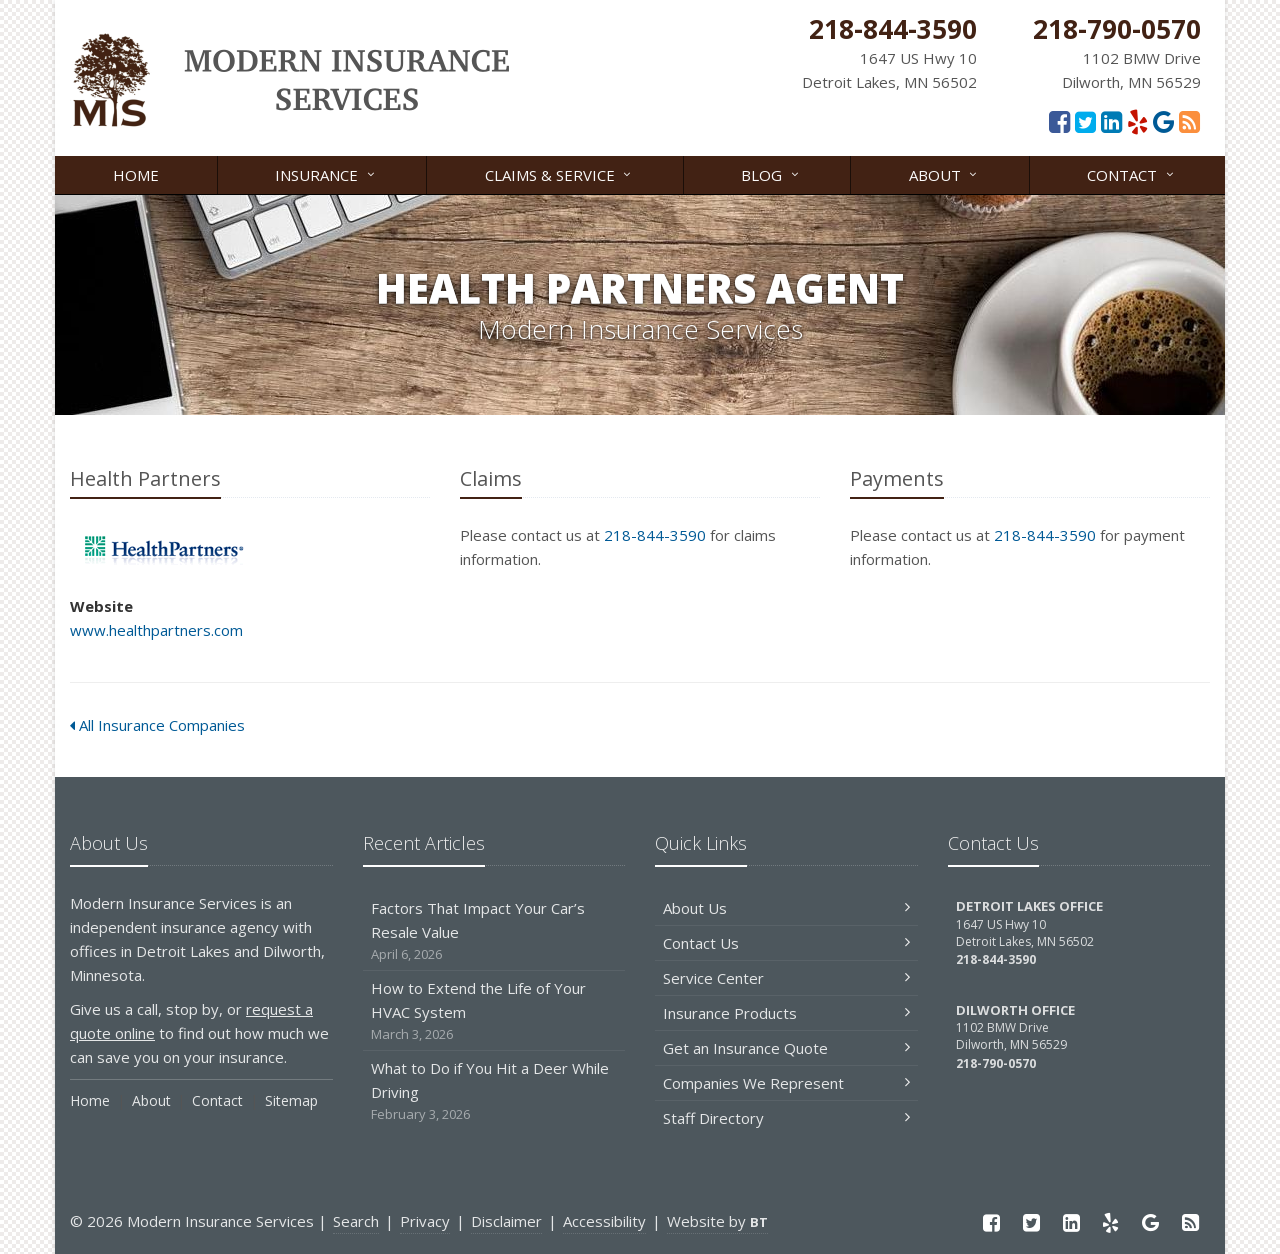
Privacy (425, 1221)
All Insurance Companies (157, 725)
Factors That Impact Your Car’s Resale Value (494, 931)
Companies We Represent (786, 1083)
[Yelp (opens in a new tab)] (1137, 121)
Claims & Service (559, 173)
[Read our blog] (1189, 121)
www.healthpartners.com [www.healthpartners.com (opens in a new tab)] (156, 630)
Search (356, 1221)
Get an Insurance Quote (786, 1048)
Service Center (786, 978)
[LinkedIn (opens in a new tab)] (1111, 121)
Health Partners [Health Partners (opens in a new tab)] (159, 550)
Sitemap (291, 1100)
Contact (1131, 173)
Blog (771, 173)
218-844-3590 (655, 535)
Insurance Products (786, 1013)
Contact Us (786, 943)
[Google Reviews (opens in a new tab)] (1163, 121)
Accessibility (604, 1221)
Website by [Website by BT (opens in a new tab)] (717, 1221)
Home (136, 175)
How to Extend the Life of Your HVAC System (494, 1011)
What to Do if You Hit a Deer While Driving (494, 1091)
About (944, 173)
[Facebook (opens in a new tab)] (1059, 121)
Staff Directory (786, 1118)
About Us (786, 908)
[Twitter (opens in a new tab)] (1085, 121)
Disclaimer (506, 1221)
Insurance (326, 173)
